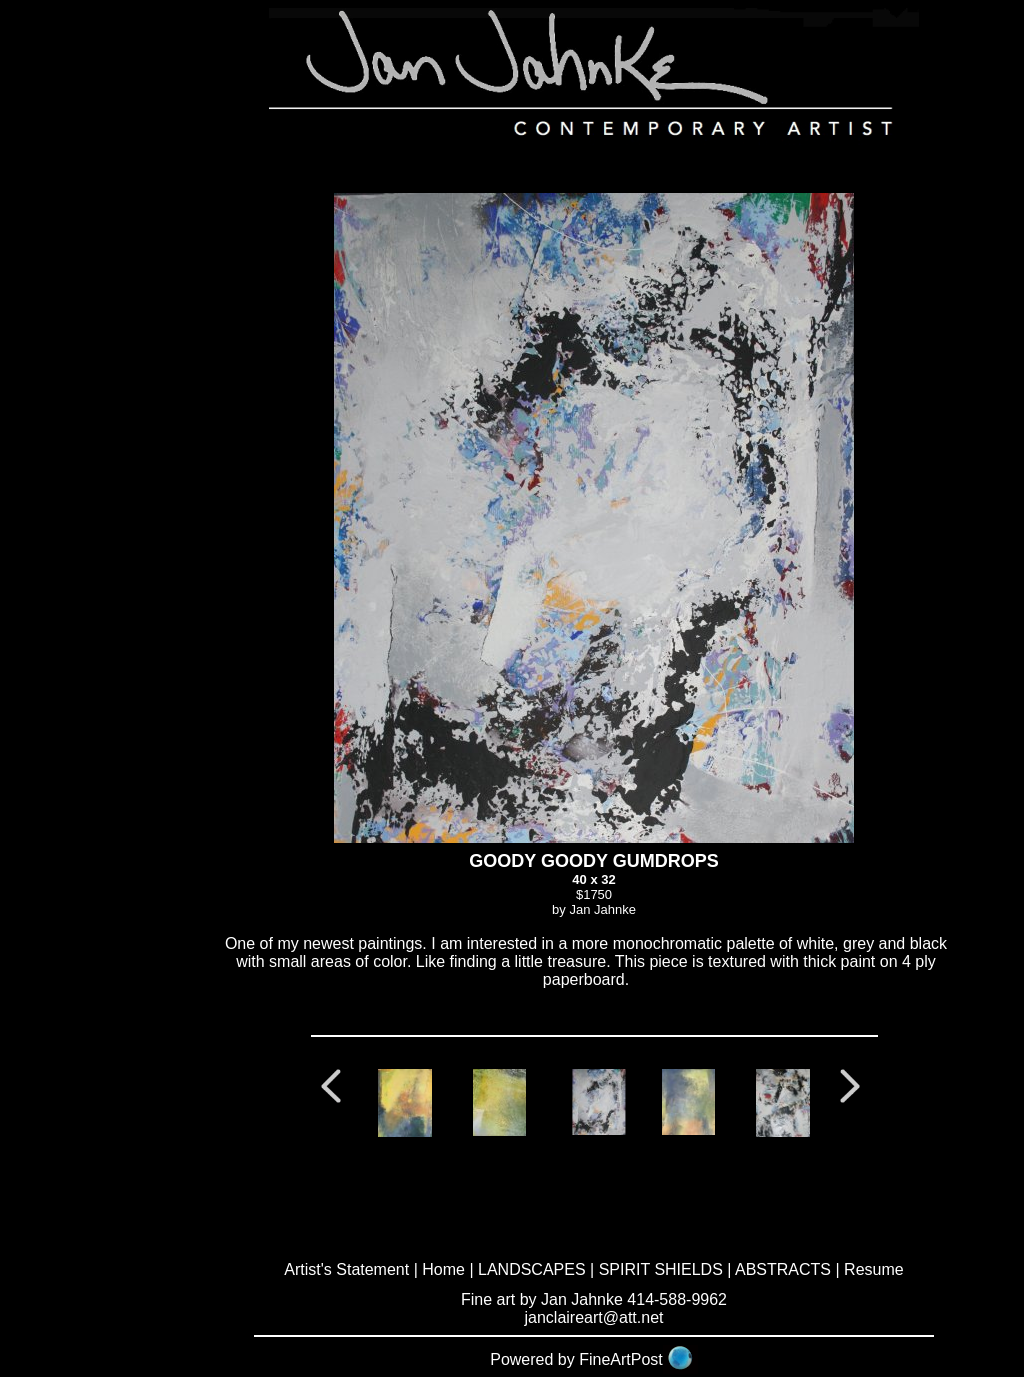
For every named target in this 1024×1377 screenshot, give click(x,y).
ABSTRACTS (783, 1269)
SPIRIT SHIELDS (661, 1269)
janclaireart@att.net (594, 1317)
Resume (874, 1269)
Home (443, 1269)
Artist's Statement (346, 1269)
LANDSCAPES (532, 1269)
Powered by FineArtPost (576, 1359)
